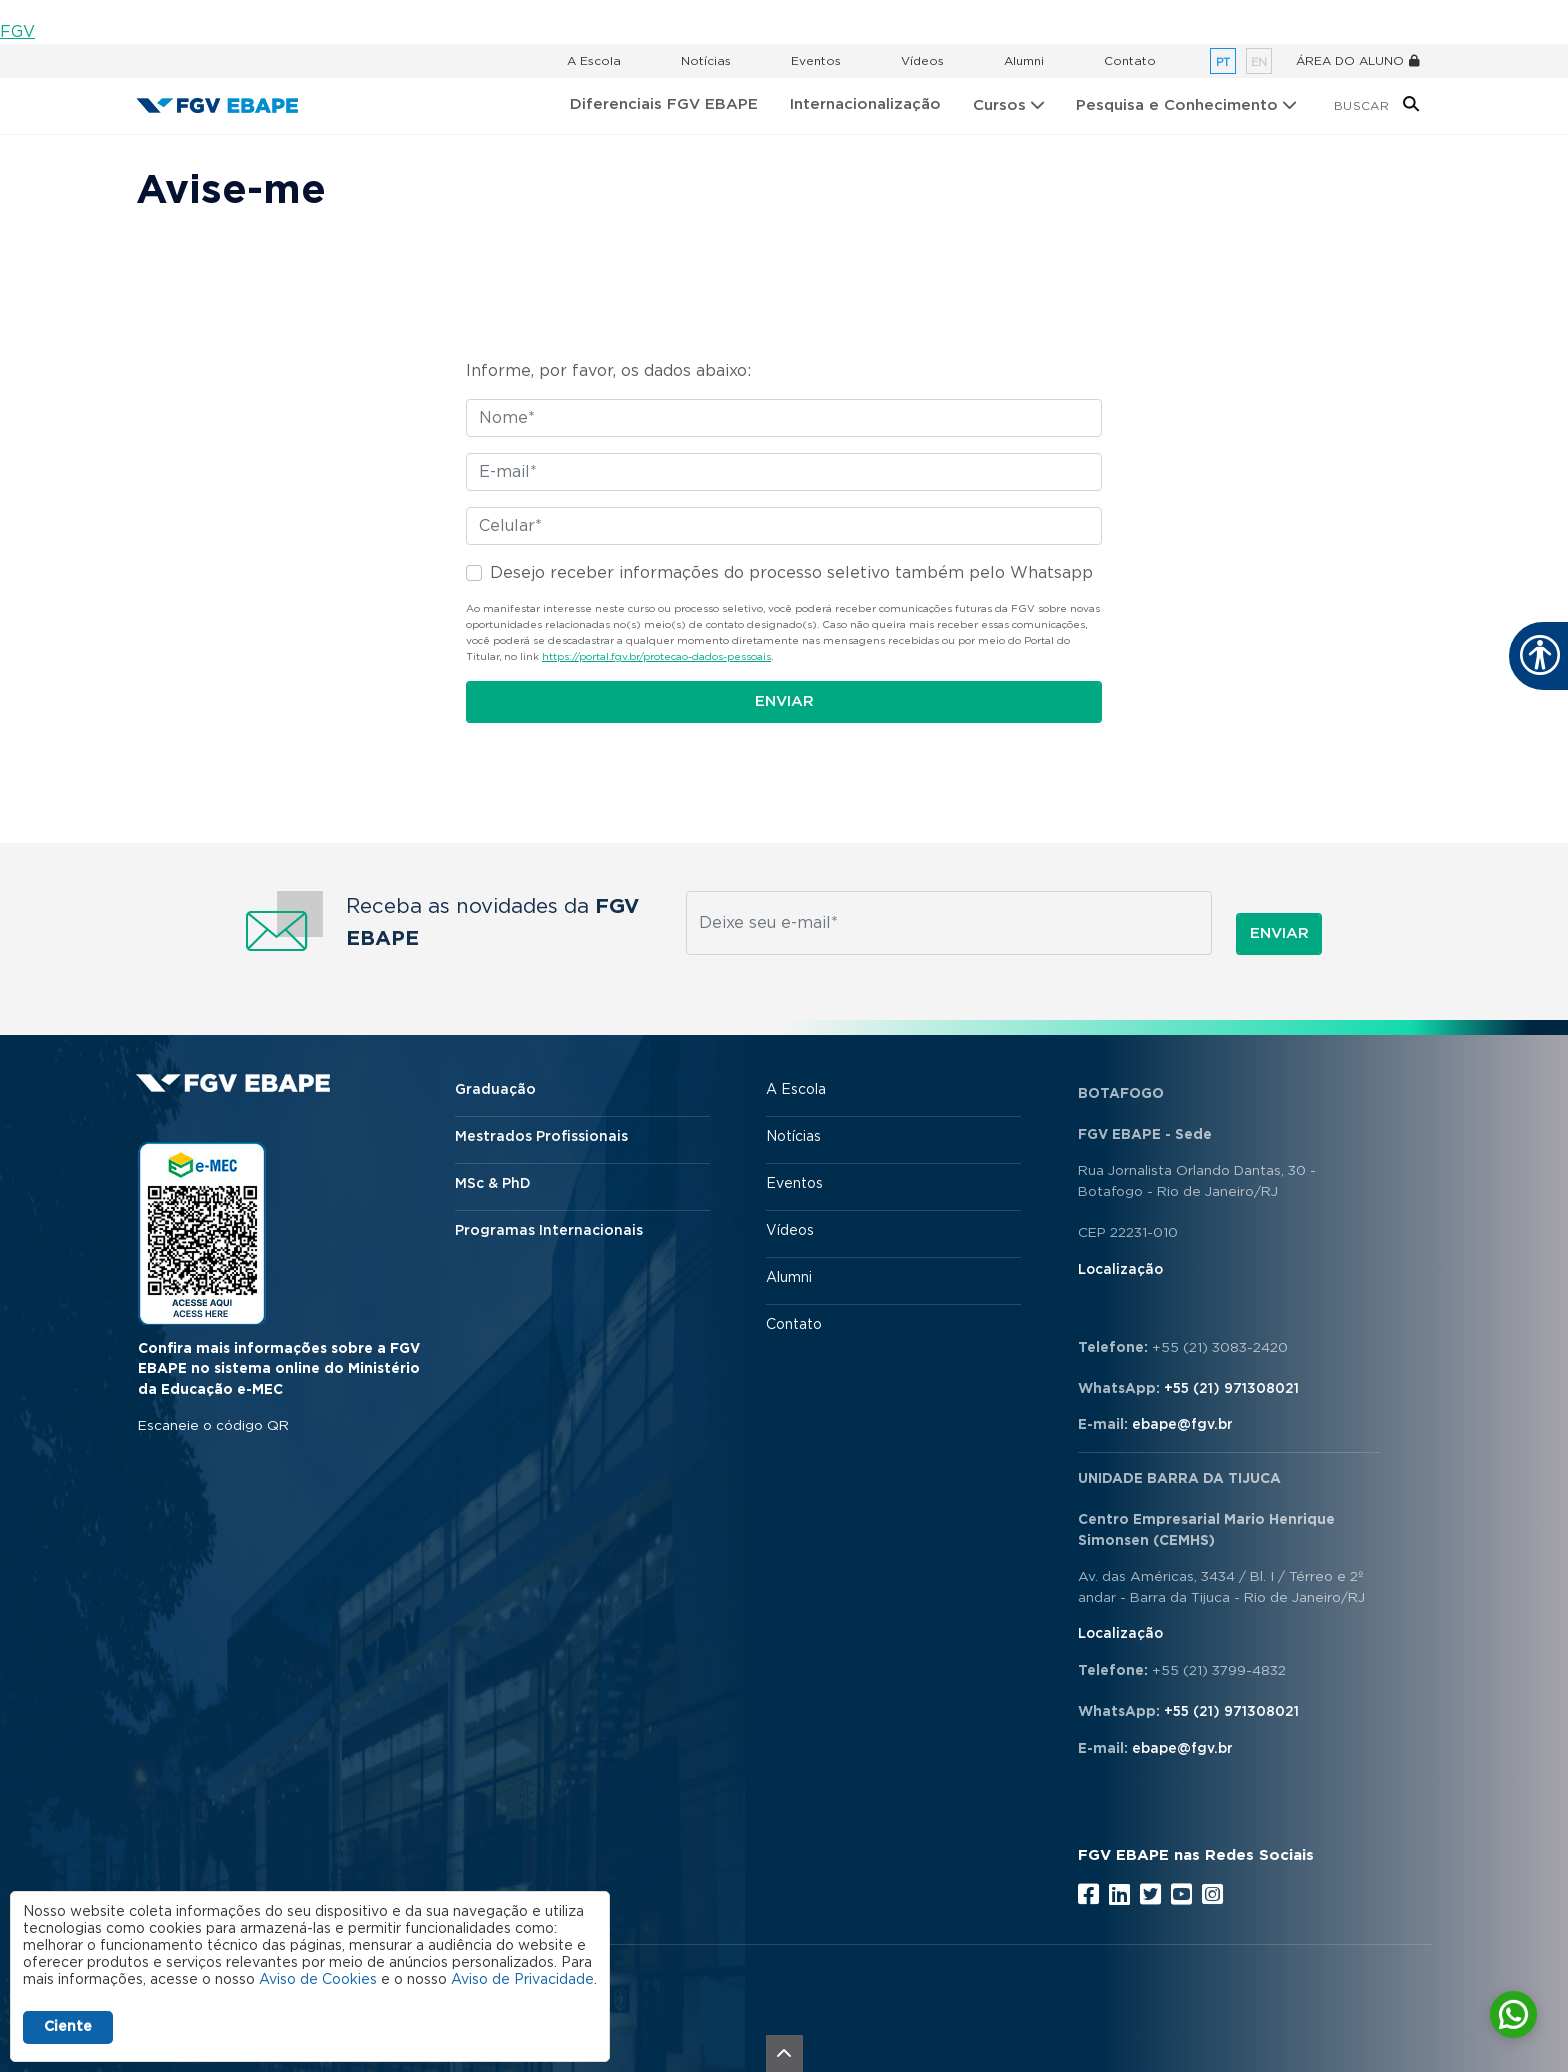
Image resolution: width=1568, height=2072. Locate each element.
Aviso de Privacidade (522, 1980)
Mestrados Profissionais (541, 1137)
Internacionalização (865, 104)
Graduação (495, 1090)
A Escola (594, 61)
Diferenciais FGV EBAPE (664, 104)
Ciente (68, 2027)
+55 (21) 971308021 (1231, 1389)
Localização (1120, 1270)
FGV (17, 32)
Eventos (816, 61)
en (1259, 62)
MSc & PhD (493, 1184)
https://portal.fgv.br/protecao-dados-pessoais (656, 657)
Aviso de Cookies (318, 1980)
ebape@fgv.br (1182, 1425)
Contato (1130, 61)
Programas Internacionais (549, 1231)
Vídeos (922, 61)
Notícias (706, 61)
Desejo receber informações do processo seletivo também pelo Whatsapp (791, 573)
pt (1223, 62)
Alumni (1024, 61)
